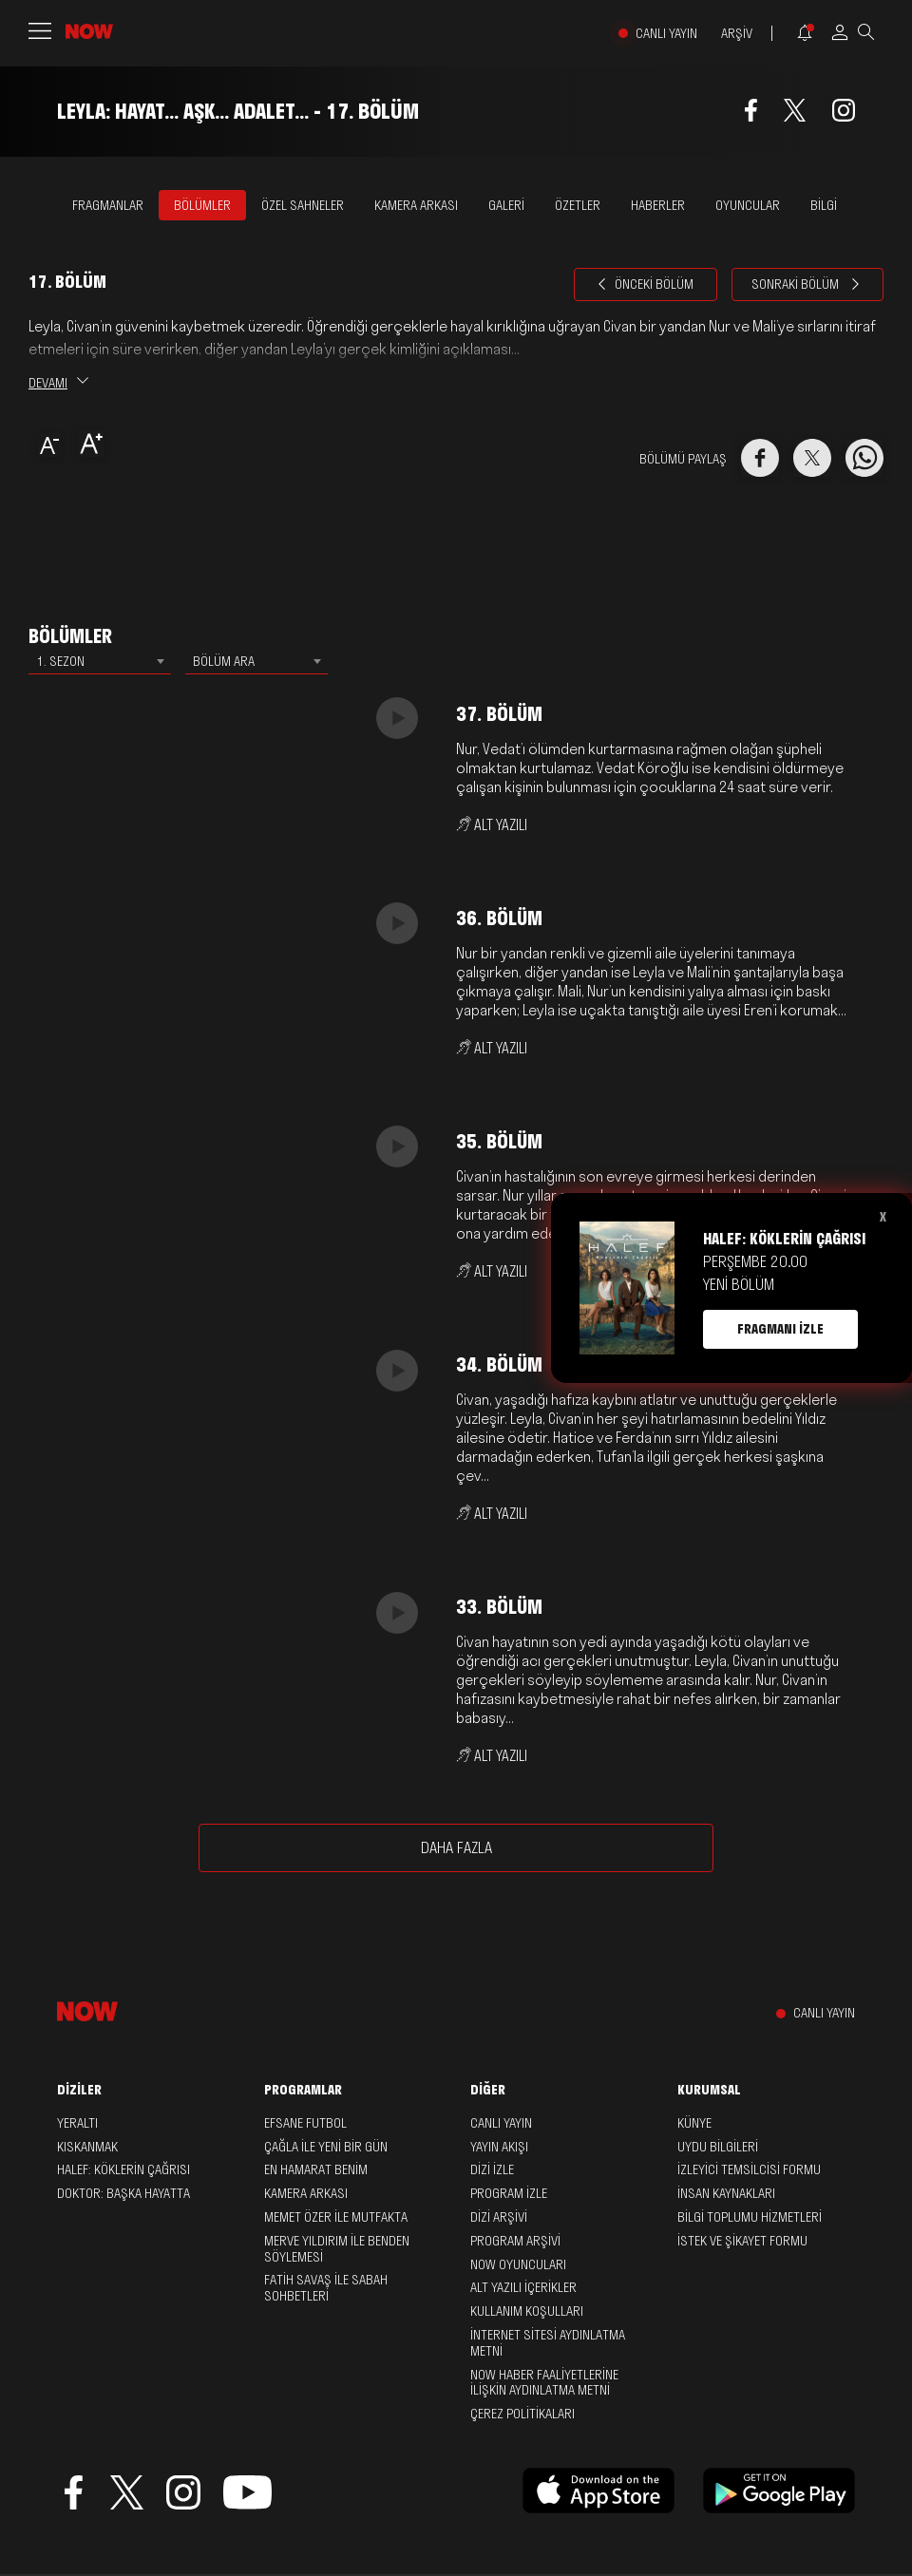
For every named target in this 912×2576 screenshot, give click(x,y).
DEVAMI (58, 383)
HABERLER (658, 205)
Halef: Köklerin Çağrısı (123, 2169)
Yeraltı (77, 2122)
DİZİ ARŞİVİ (498, 2217)
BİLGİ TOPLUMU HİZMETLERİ (749, 2217)
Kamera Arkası (306, 2193)
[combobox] (99, 661)
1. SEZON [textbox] (60, 661)
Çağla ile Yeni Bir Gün (326, 2146)
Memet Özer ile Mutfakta (336, 2217)
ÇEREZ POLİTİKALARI (522, 2413)
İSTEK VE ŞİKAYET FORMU (742, 2240)
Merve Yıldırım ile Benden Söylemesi (336, 2248)
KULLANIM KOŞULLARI (526, 2311)
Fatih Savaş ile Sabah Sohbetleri (326, 2287)
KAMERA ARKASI (416, 205)
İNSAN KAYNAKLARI (726, 2193)
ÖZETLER (577, 205)
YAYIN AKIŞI (499, 2146)
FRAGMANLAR (107, 205)
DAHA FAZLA (456, 1847)
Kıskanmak (87, 2146)
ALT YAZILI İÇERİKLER (523, 2287)
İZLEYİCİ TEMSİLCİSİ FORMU (749, 2169)
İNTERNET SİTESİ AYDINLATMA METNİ (547, 2342)
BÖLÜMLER (202, 205)
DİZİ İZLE (492, 2169)
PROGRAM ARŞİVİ (515, 2240)
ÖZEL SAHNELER (302, 205)
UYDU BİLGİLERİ (717, 2146)
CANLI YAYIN (666, 34)
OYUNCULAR (747, 205)
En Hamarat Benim (316, 2169)
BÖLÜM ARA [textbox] (224, 661)
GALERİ (506, 205)
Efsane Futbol (305, 2122)
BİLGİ (823, 205)
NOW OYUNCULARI (518, 2264)
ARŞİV (736, 34)
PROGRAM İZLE (508, 2193)
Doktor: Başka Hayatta (123, 2193)
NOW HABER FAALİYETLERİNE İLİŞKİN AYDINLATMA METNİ (544, 2382)
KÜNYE (694, 2122)
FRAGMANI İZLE (780, 1328)
